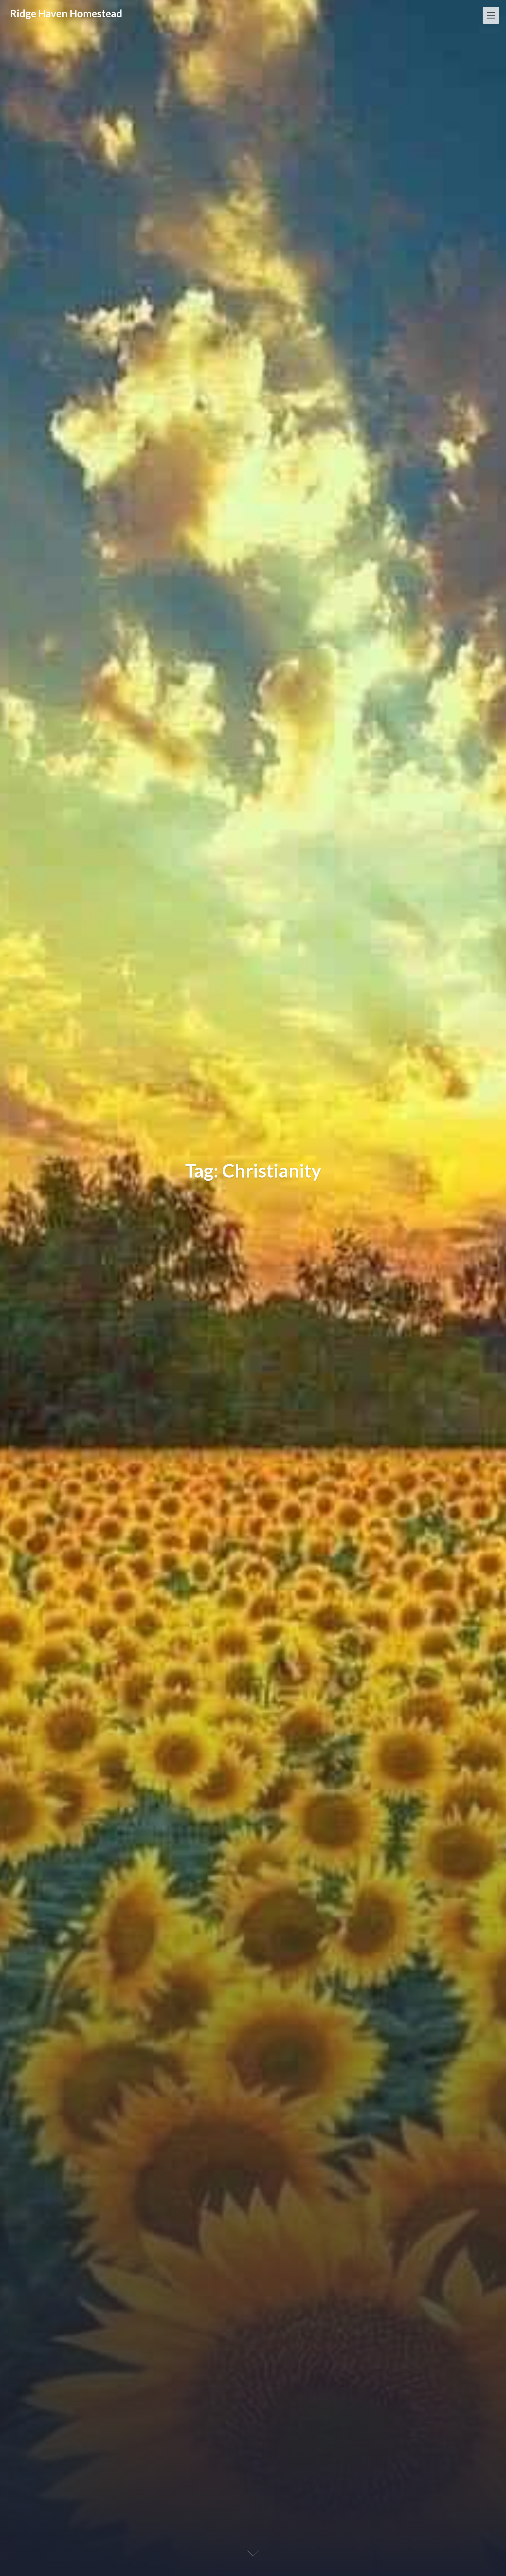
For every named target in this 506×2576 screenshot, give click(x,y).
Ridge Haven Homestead (66, 13)
